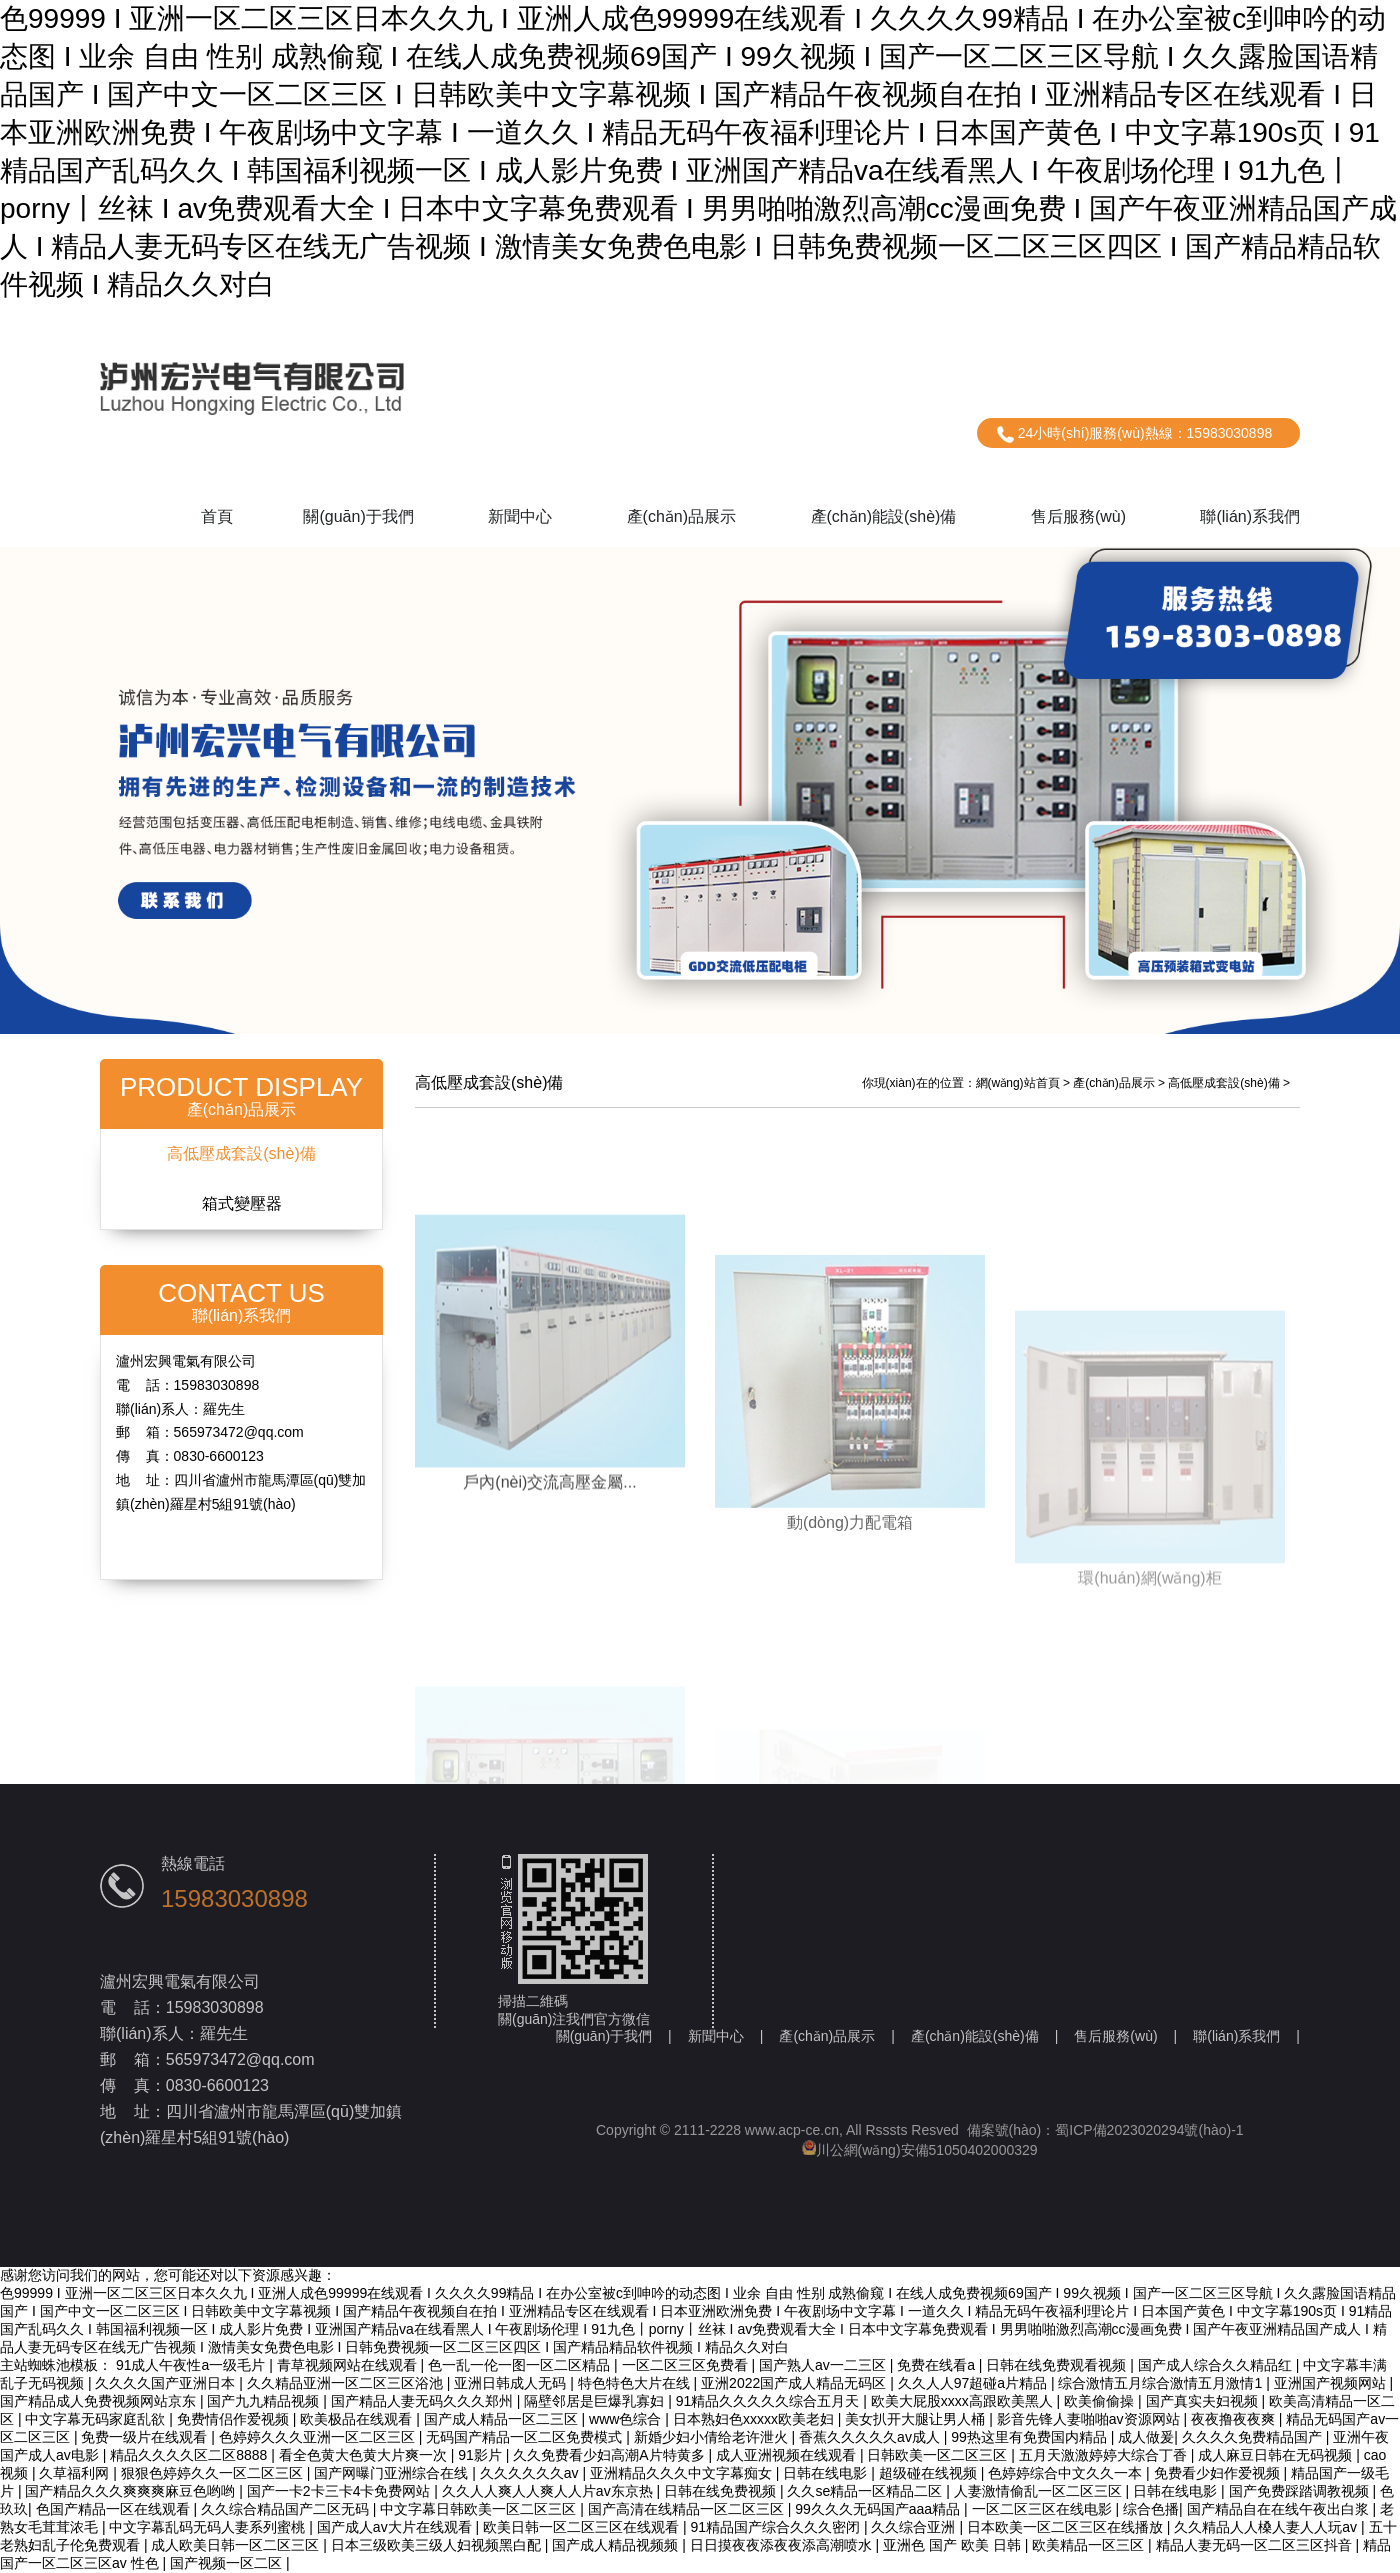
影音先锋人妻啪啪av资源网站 (1090, 2419)
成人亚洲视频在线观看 (788, 2455)
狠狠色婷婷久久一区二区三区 (214, 2473)
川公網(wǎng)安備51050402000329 (920, 2150)
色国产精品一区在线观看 (115, 2509)
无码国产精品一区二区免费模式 (526, 2437)
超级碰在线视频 (930, 2473)
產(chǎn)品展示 (681, 516)
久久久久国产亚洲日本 (167, 2383)
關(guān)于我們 (358, 516)
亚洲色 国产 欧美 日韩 (954, 2545)
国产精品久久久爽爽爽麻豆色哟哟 (132, 2491)
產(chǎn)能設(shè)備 (884, 516)
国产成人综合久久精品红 (1217, 2365)
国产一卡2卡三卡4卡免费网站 (340, 2491)
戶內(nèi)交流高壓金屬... (549, 1567)
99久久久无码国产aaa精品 (879, 2509)
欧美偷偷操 (1101, 2401)
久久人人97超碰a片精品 (974, 2383)
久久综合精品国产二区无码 (287, 2509)
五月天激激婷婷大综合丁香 (1105, 2455)
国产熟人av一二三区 (824, 2365)
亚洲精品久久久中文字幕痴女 (683, 2473)
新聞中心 (520, 516)
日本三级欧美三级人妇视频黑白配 (438, 2545)
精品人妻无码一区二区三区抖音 (1256, 2545)
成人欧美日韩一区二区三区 (237, 2545)
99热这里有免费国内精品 (1030, 2437)
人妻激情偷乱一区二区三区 (1040, 2491)
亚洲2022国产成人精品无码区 (795, 2383)
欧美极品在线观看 (358, 2419)
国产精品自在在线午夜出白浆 (1280, 2509)
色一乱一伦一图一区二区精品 (521, 2365)
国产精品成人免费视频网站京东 (100, 2401)
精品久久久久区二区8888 (190, 2455)
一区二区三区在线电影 (1044, 2509)
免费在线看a (938, 2365)
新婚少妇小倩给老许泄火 (713, 2437)
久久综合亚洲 (915, 2527)
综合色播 (1151, 2509)
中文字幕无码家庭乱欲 (97, 2419)
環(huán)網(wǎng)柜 (1149, 1678)
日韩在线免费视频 (722, 2491)
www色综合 (627, 2419)
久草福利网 (76, 2473)
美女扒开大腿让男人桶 (917, 2419)
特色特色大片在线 (636, 2383)
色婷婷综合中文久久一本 (1067, 2473)
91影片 (481, 2455)
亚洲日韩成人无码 (512, 2383)
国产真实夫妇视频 (1204, 2401)
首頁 (217, 516)
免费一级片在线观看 (146, 2437)
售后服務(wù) (1078, 516)
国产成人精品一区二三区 (503, 2419)
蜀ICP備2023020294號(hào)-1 (1149, 2130)
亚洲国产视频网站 (1332, 2383)
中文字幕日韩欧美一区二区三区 (480, 2509)
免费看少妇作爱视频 (1219, 2473)
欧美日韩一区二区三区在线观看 (583, 2527)
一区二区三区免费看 (687, 2365)
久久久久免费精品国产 (1254, 2437)
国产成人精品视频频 (617, 2545)
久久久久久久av (531, 2473)
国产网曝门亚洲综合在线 (393, 2473)
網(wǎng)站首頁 (1018, 1083)
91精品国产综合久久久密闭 (776, 2527)
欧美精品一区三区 (1090, 2545)
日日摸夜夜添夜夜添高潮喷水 (783, 2545)
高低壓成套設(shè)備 (241, 1153)
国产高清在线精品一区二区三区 (688, 2509)
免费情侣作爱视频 (235, 2419)
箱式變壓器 (242, 1203)
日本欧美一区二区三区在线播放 (1067, 2527)
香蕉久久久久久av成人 (871, 2437)
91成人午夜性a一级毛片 (192, 2365)
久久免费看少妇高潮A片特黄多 (610, 2455)
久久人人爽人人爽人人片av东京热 (549, 2491)
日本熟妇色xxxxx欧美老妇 (755, 2419)
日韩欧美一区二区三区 (939, 2455)
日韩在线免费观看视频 (1058, 2365)
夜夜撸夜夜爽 (1235, 2419)
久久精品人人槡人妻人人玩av (1267, 2527)
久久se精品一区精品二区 (866, 2491)
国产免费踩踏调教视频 (1301, 2491)
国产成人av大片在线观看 (396, 2527)
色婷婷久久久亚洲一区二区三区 (319, 2437)
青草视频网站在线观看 (349, 2365)
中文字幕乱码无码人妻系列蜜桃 (209, 2527)
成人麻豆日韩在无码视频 (1277, 2455)
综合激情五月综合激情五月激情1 (1162, 2383)
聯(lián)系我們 (1250, 516)
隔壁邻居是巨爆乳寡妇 (596, 2401)
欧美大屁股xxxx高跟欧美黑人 (964, 2401)
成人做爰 (1146, 2437)
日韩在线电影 (827, 2473)
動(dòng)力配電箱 (850, 1630)
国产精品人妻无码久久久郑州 (424, 2401)
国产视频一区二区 (228, 2563)
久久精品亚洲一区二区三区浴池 (347, 2383)
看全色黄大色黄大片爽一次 (365, 2455)
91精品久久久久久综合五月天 (769, 2401)
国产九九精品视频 (265, 2401)
